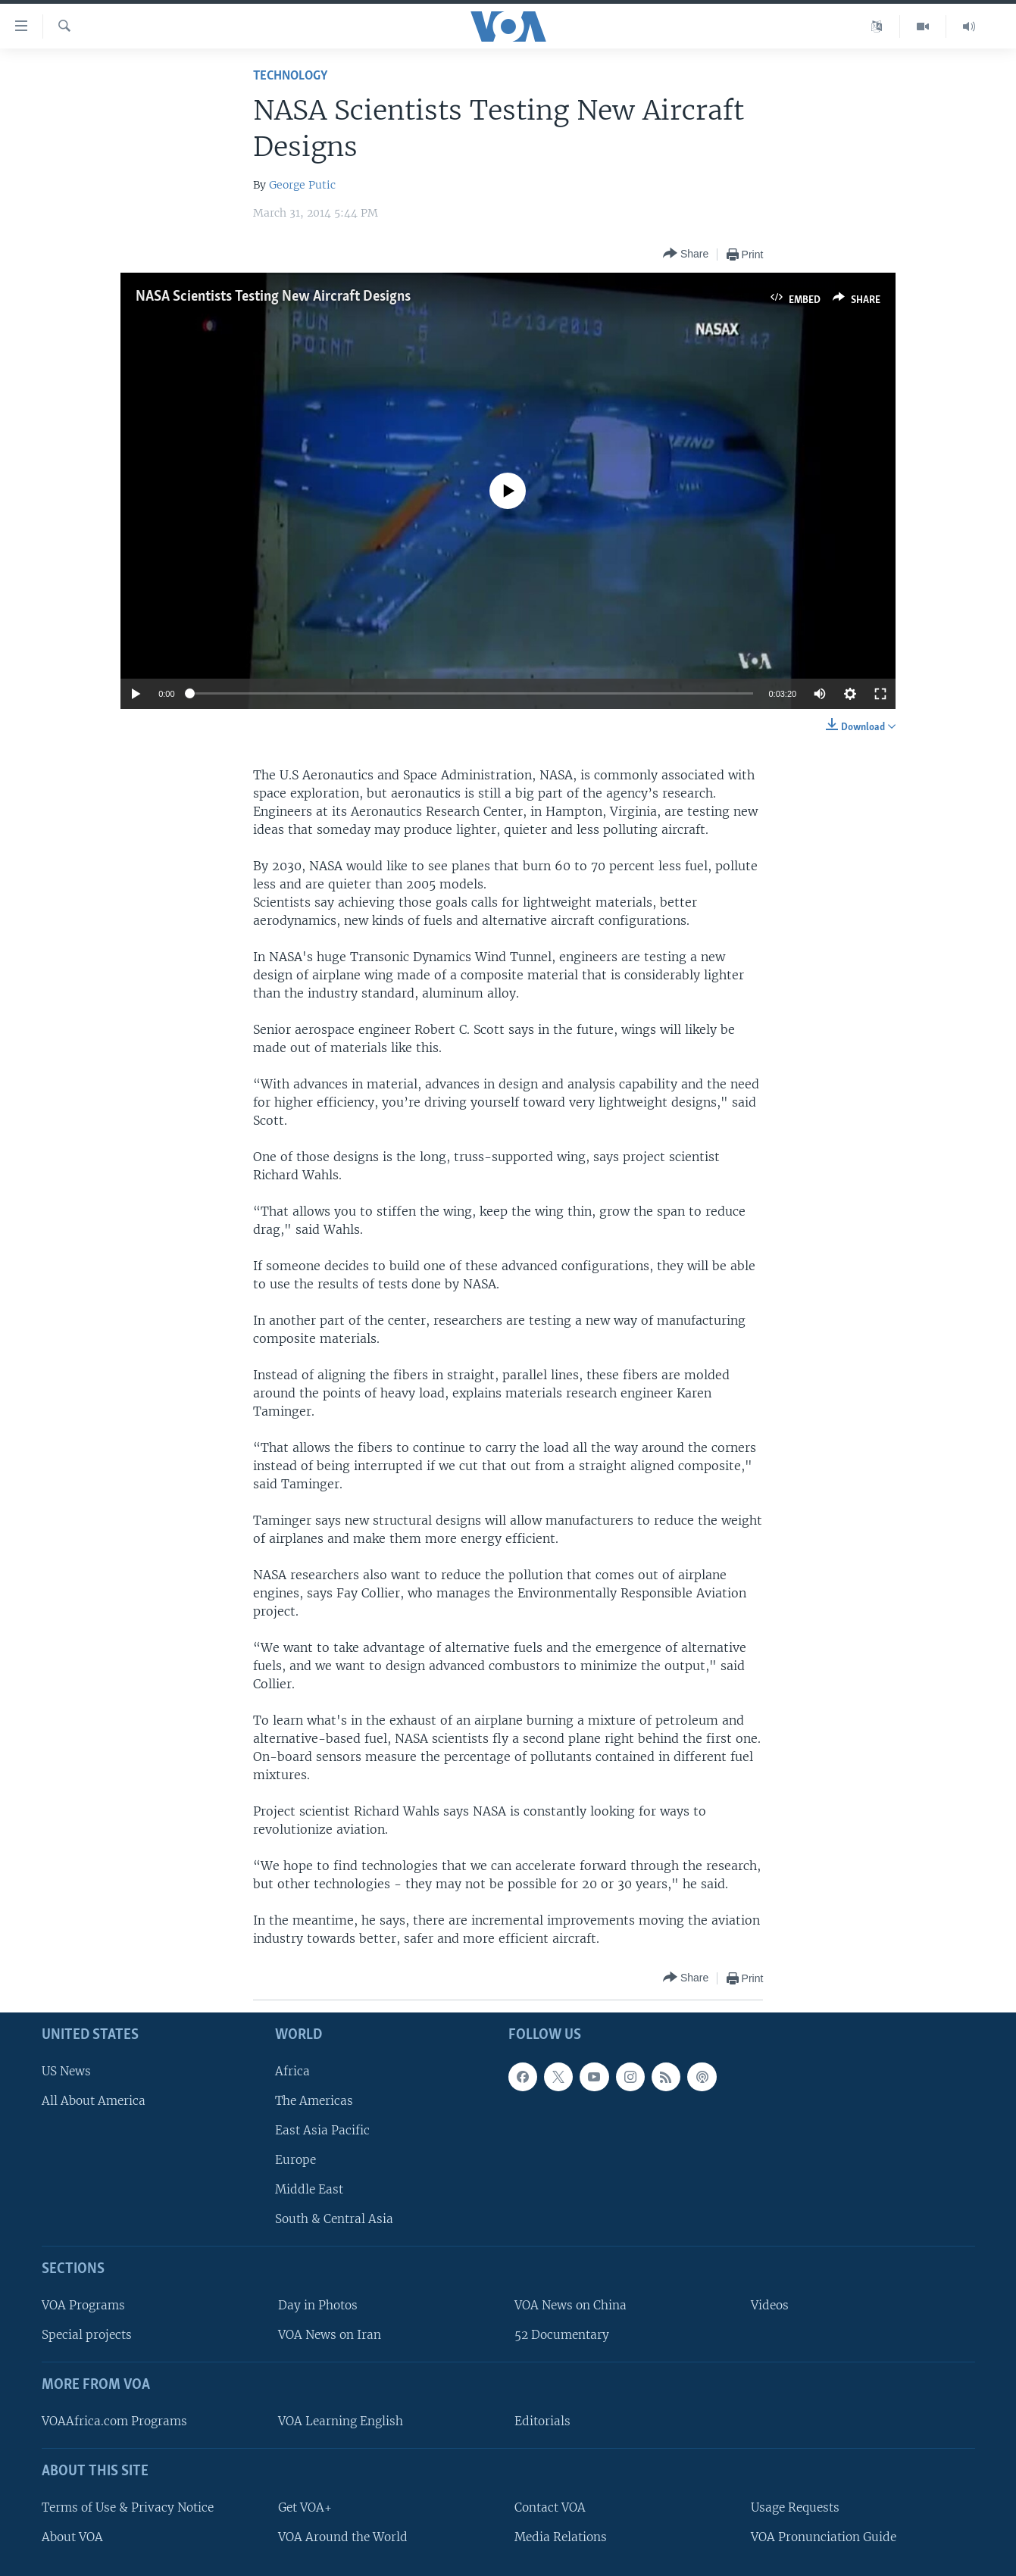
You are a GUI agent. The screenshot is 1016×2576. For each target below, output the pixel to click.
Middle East (309, 2189)
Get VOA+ (305, 2507)
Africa (292, 2071)
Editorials (542, 2421)
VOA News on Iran (329, 2335)
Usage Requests (795, 2507)
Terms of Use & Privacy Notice (128, 2507)
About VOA (72, 2537)
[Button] (685, 254)
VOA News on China (570, 2305)
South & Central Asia (334, 2219)
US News (66, 2071)
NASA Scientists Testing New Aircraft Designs (273, 296)
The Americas (314, 2101)
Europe (295, 2160)
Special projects (87, 2335)
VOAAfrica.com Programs (114, 2421)
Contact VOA (550, 2507)
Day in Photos (318, 2305)
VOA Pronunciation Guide (823, 2537)
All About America (93, 2101)
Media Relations (560, 2537)
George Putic (302, 185)
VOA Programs (83, 2305)
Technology (290, 76)
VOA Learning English (340, 2421)
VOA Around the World (343, 2537)
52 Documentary (561, 2335)
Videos (770, 2305)
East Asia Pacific (322, 2130)
